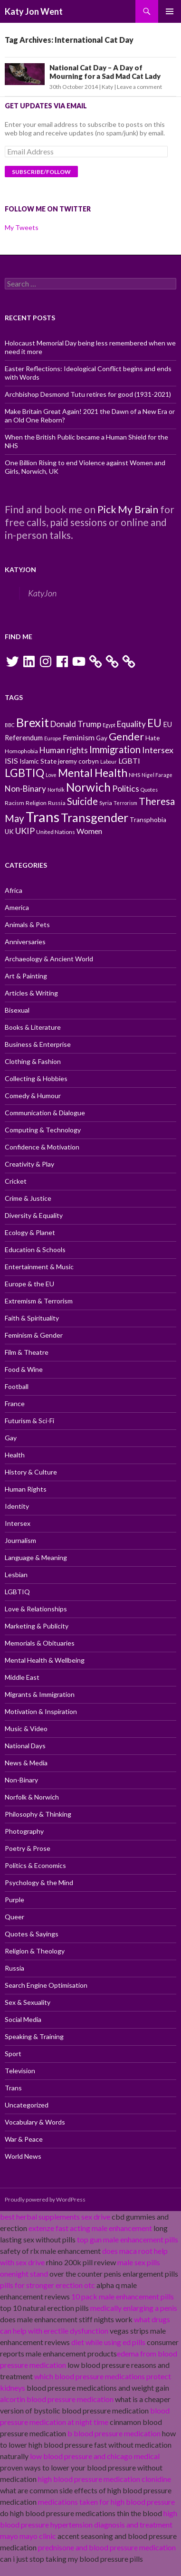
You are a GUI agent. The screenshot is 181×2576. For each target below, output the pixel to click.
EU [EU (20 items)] (154, 723)
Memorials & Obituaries (40, 1643)
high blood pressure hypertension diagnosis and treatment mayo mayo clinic (88, 2524)
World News (23, 2156)
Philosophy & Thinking (38, 1814)
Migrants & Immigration (40, 1694)
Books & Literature (33, 1027)
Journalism (20, 1540)
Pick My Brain (127, 509)
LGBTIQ (17, 1592)
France (15, 1403)
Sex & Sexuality (27, 2002)
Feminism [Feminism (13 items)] (79, 737)
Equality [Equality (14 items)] (131, 724)
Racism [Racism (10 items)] (14, 802)
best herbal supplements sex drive (55, 2216)
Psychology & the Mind (39, 1882)
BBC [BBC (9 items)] (10, 725)
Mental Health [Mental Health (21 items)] (92, 772)
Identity (17, 1506)
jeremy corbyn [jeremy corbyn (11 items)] (78, 761)
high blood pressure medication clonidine (104, 2478)
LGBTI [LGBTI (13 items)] (129, 760)
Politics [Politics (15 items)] (125, 788)
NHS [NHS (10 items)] (134, 774)
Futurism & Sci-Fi (29, 1421)
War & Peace (24, 2139)
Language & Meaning (36, 1557)
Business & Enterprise (38, 1044)
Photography (24, 1831)
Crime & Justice (28, 1198)
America (17, 907)
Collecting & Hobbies (36, 1078)
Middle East (22, 1677)
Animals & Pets (27, 924)
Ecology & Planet (30, 1232)
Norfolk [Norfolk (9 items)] (56, 789)
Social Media (23, 2019)
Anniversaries (25, 942)
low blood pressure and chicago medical (95, 2456)
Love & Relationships (36, 1609)
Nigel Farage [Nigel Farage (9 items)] (157, 775)
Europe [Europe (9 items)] (52, 738)
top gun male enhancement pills (127, 2239)
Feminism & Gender (34, 1335)
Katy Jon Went (34, 11)
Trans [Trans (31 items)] (42, 816)
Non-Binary (21, 1780)
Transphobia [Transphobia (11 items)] (148, 820)
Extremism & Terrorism (39, 1301)
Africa (13, 890)
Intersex (17, 1523)
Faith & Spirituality (32, 1318)
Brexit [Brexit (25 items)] (32, 722)
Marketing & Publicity (36, 1626)
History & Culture (31, 1472)
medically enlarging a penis (133, 2307)
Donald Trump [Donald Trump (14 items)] (75, 724)
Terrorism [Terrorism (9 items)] (125, 803)
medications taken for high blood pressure (106, 2501)
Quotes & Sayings (31, 1934)
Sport (13, 2053)
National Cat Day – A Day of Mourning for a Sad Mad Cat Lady (105, 71)
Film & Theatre (26, 1352)
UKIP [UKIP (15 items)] (25, 830)
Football (17, 1386)
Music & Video (26, 1728)
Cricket (16, 1181)
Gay (11, 1438)
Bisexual (17, 1010)
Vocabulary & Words (35, 2122)
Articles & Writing (31, 993)
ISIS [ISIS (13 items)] (11, 760)
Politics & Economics (35, 1865)
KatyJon (20, 569)
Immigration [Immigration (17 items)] (115, 749)
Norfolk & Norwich (32, 1797)
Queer (14, 1917)
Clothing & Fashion (33, 1061)
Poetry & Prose (27, 1848)
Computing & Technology (43, 1130)
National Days (25, 1746)
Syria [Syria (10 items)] (105, 802)
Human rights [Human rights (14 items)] (63, 750)
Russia (14, 1968)
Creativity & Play (29, 1164)
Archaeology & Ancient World (49, 959)
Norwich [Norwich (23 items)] (88, 787)
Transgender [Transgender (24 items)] (94, 817)
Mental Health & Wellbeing (45, 1660)
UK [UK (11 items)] (9, 831)
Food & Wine (24, 1369)
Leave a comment (139, 86)
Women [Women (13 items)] (89, 830)
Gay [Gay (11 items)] (101, 738)
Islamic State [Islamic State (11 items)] (38, 761)
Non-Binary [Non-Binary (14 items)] (25, 789)
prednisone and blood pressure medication (107, 2547)
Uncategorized (26, 2105)
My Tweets (21, 227)
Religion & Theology (35, 1951)
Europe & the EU (29, 1284)
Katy (107, 86)
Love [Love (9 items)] (51, 775)
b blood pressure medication (114, 2433)
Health (15, 1455)
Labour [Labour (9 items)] (108, 761)
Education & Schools (35, 1249)
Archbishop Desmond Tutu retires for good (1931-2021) (88, 394)
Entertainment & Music (39, 1267)
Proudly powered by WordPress (45, 2199)
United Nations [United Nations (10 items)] (55, 831)
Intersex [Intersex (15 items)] (157, 750)
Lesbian (16, 1574)
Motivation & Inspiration (41, 1711)
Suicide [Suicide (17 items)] (82, 801)
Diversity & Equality (34, 1215)
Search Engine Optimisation (46, 1985)
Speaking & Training (34, 2036)
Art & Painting (26, 976)
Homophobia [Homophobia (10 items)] (21, 751)
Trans (13, 2088)
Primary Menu (169, 11)
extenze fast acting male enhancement (90, 2227)
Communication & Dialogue (45, 1113)
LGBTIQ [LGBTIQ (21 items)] (24, 772)
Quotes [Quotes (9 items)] (149, 789)
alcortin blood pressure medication (57, 2399)
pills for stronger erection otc (47, 2284)
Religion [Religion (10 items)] (36, 802)
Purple (14, 1900)
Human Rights (26, 1489)
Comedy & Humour (33, 1096)
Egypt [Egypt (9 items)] (109, 725)
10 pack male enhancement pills (122, 2296)
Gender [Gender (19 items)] (126, 736)
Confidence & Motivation (42, 1147)
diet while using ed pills (108, 2341)
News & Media (26, 1763)
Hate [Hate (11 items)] (152, 738)
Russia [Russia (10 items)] (57, 802)
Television (20, 2071)
